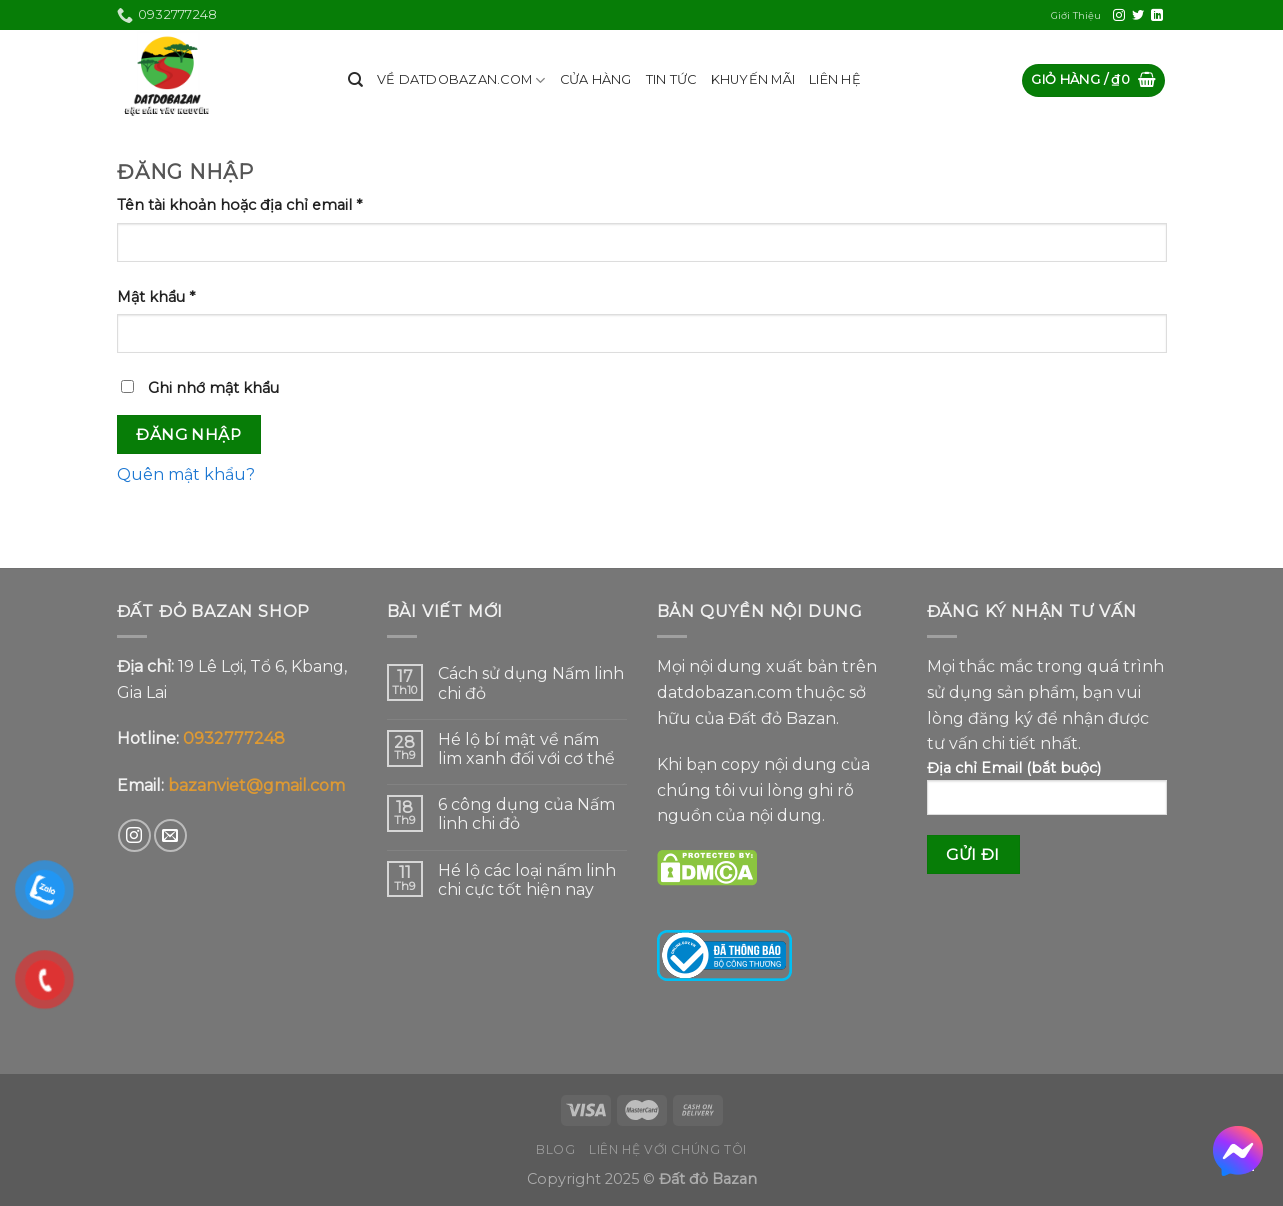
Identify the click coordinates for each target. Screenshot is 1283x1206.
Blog (555, 1149)
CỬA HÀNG (596, 79)
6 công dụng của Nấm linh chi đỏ (526, 814)
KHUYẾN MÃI (753, 79)
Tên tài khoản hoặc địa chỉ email (239, 205)
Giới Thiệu (1076, 15)
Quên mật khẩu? (186, 474)
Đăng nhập (188, 434)
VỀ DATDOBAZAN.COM (461, 80)
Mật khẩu (156, 297)
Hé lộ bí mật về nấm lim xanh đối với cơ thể (526, 749)
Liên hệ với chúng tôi (668, 1149)
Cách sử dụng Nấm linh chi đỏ (531, 683)
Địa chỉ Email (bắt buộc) (1047, 794)
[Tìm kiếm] (355, 80)
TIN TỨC (671, 79)
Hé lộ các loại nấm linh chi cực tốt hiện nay (527, 880)
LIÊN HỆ (835, 79)
